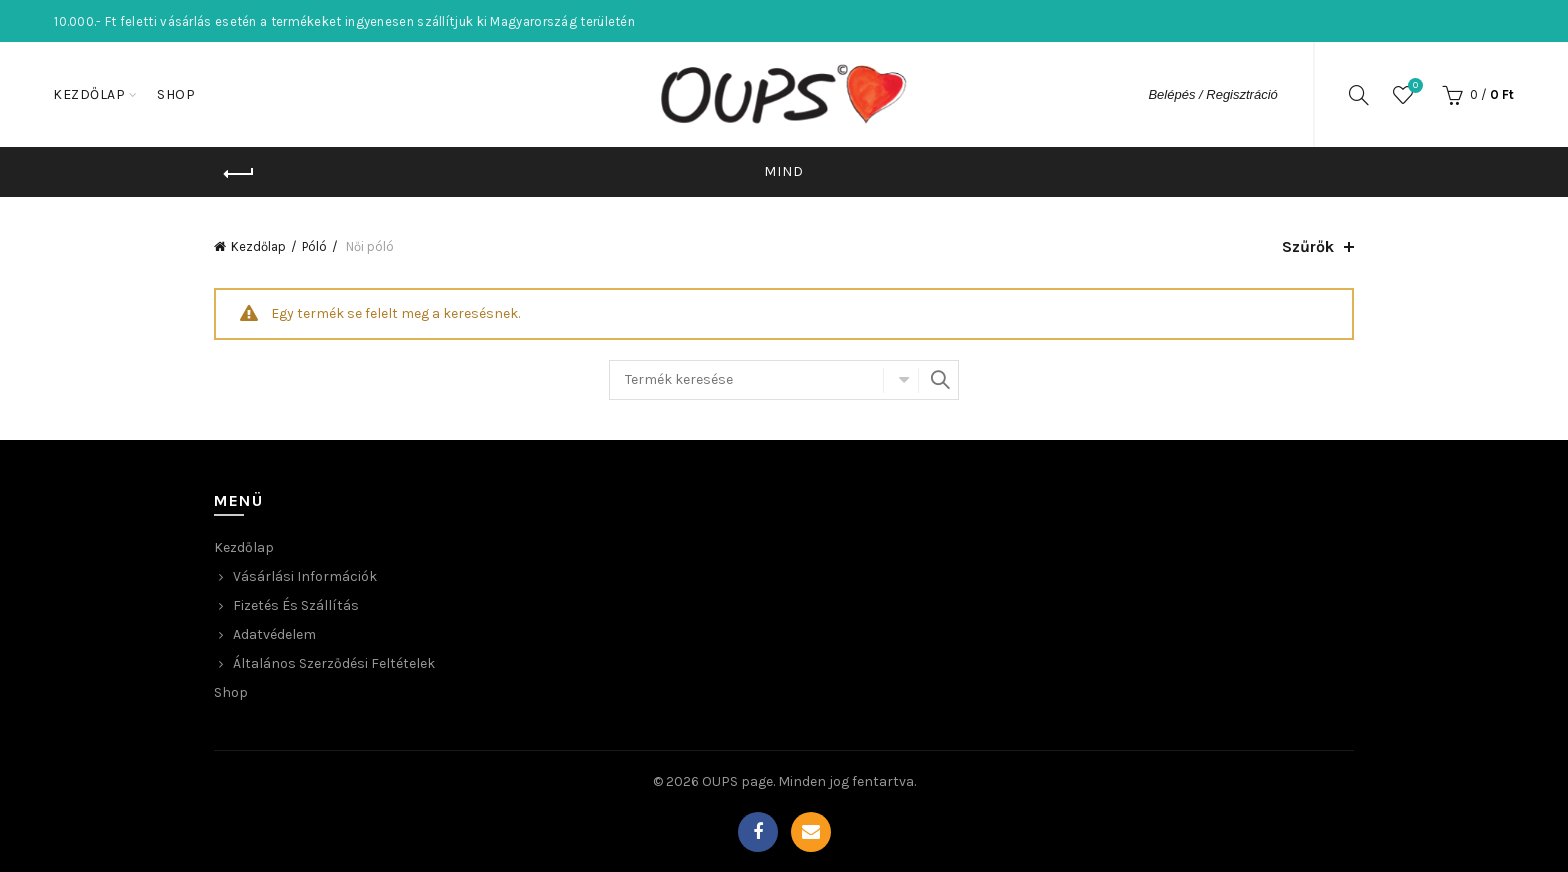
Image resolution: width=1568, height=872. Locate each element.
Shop (176, 94)
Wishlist (1413, 86)
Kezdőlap (89, 94)
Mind (784, 171)
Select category (901, 380)
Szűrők (1308, 246)
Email (811, 832)
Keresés (939, 380)
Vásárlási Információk (305, 576)
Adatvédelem (274, 634)
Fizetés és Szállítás (296, 605)
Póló (314, 246)
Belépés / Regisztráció (1212, 94)
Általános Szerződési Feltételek (334, 663)
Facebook (758, 832)
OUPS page (737, 781)
